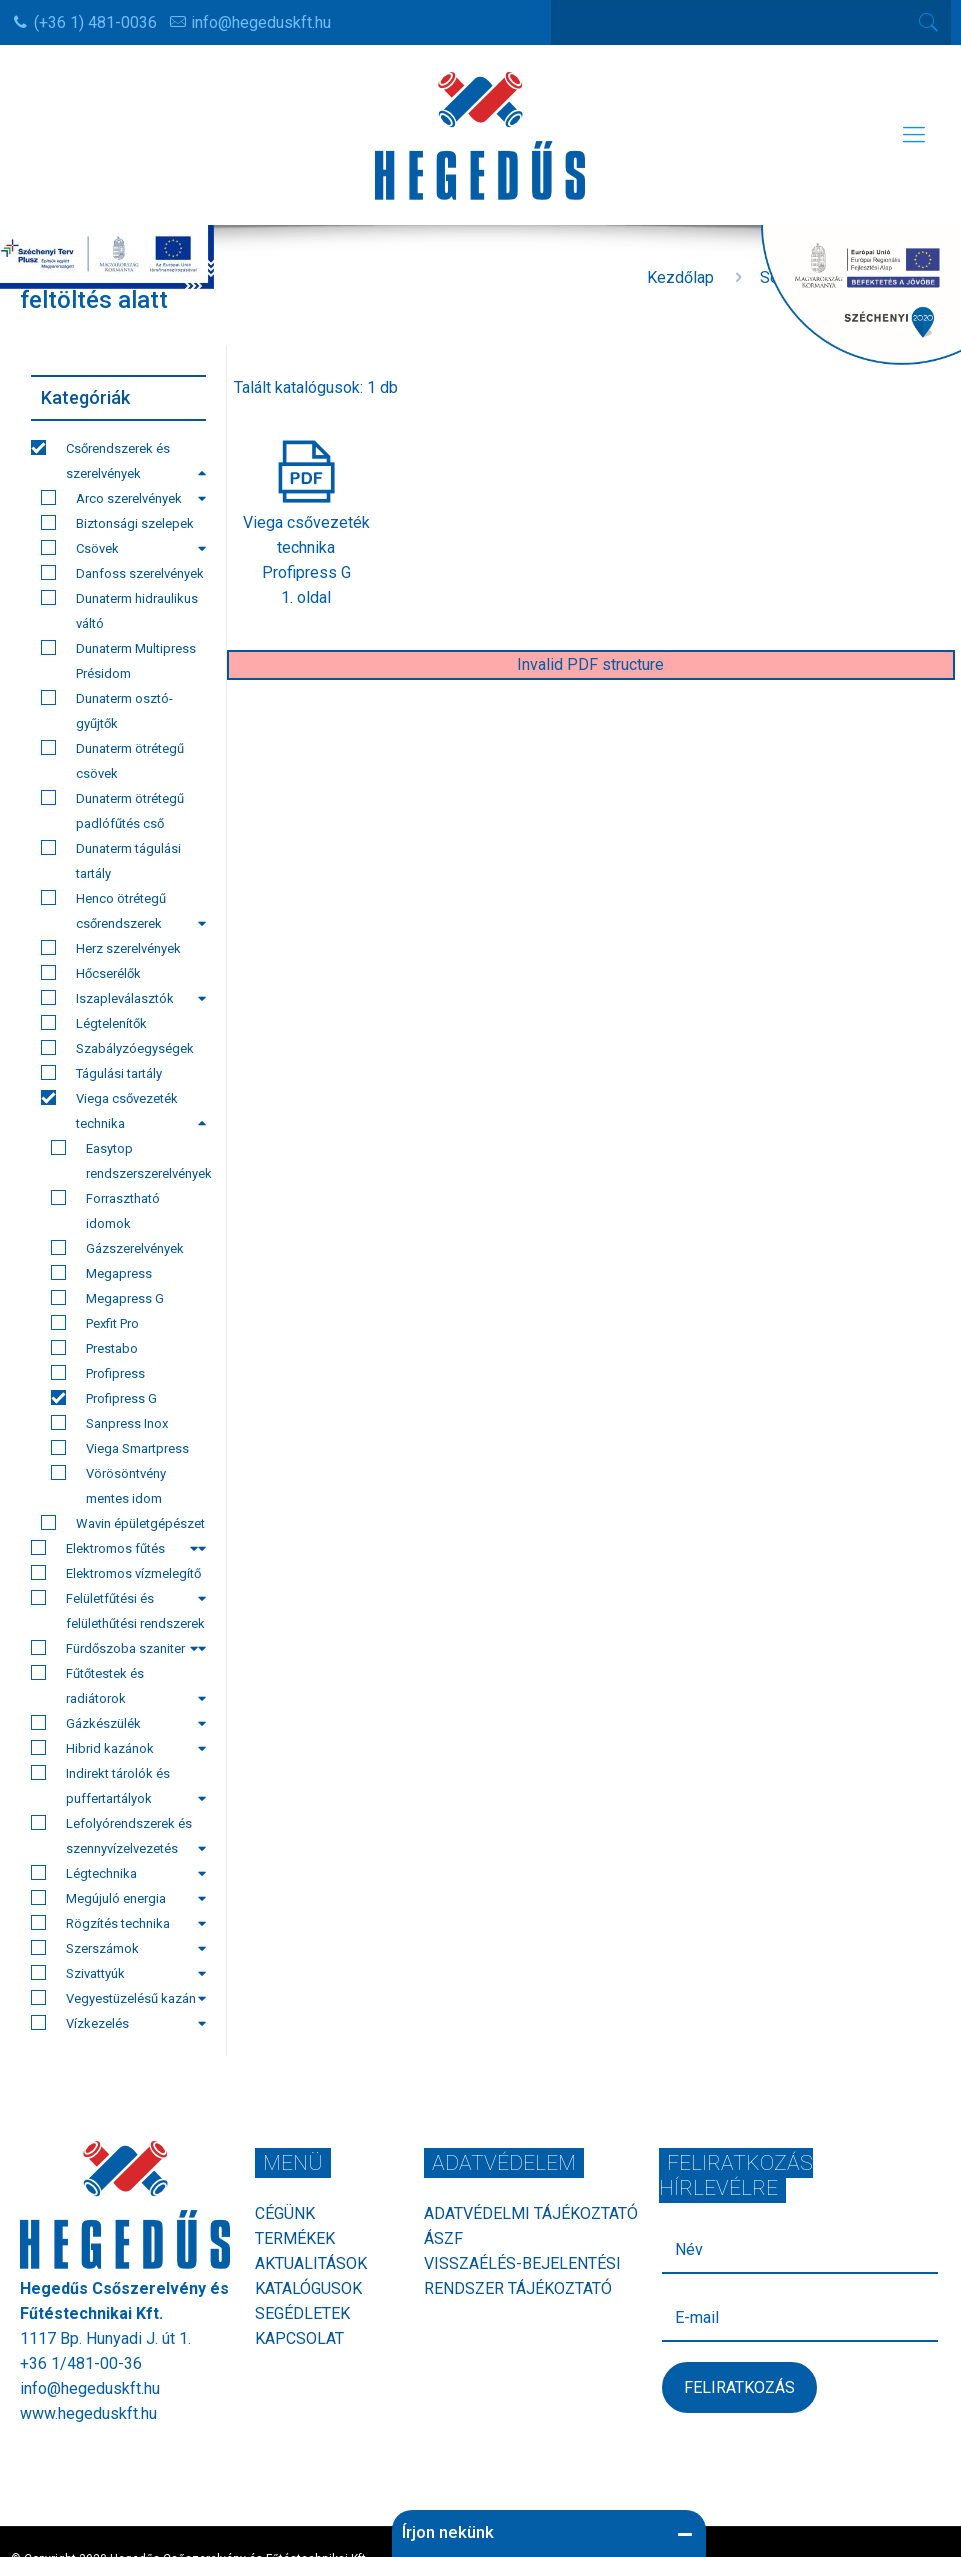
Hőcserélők (91, 973)
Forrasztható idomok (105, 1210)
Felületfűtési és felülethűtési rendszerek (118, 1613)
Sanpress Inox (109, 1423)
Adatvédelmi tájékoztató (531, 2213)
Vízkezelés (118, 2023)
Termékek (295, 2238)
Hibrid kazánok (118, 1748)
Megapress (101, 1273)
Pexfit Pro (95, 1323)
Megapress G (107, 1298)
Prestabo (94, 1348)
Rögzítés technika (118, 1923)
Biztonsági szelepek (117, 523)
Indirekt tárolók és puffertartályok (118, 1785)
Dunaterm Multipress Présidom (118, 660)
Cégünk (285, 2213)
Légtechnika (118, 1873)
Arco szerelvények (123, 498)
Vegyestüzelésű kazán (118, 1998)
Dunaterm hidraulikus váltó (119, 610)
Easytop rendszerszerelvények (128, 1160)
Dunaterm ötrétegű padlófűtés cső (112, 810)
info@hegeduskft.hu (261, 22)
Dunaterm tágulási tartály (111, 860)
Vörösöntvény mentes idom (108, 1485)
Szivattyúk (118, 1973)
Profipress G (104, 1398)
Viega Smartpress (120, 1448)
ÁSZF (443, 2238)
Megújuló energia (118, 1898)
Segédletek (302, 2313)
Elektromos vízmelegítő (118, 1575)
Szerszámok (118, 1948)
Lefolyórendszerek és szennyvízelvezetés (118, 1835)
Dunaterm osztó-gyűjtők (107, 710)
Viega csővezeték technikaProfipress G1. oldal (306, 547)
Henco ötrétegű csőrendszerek (123, 910)
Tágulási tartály (101, 1073)
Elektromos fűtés (114, 1548)
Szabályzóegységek (117, 1048)
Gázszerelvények (117, 1248)
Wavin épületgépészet (123, 1525)
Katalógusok (308, 2288)
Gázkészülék (118, 1723)
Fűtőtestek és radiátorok (118, 1685)
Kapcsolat (299, 2338)
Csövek (123, 548)
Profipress (98, 1373)
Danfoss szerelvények (122, 573)
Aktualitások (311, 2263)
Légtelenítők (94, 1023)
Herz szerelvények (111, 948)
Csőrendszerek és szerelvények (118, 460)
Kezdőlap (680, 277)
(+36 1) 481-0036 (95, 22)
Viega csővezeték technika (123, 1110)
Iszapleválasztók (123, 998)
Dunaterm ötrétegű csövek (112, 760)
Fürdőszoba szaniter (114, 1648)
